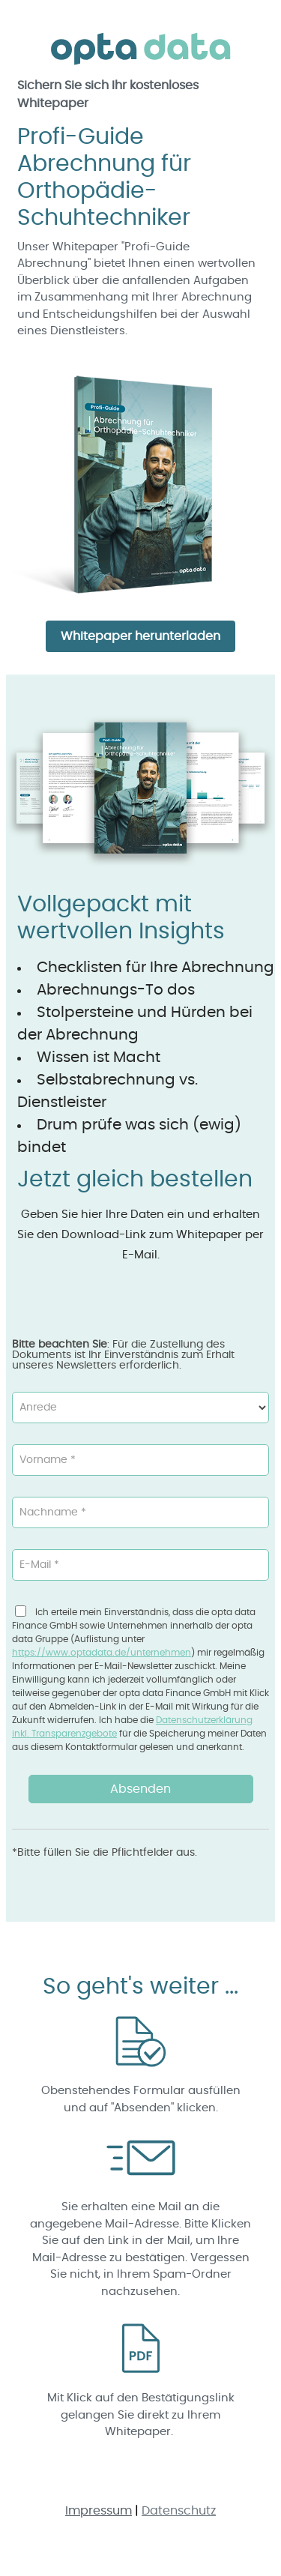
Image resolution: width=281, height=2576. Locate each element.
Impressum (98, 2511)
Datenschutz (179, 2511)
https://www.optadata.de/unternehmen (101, 1652)
